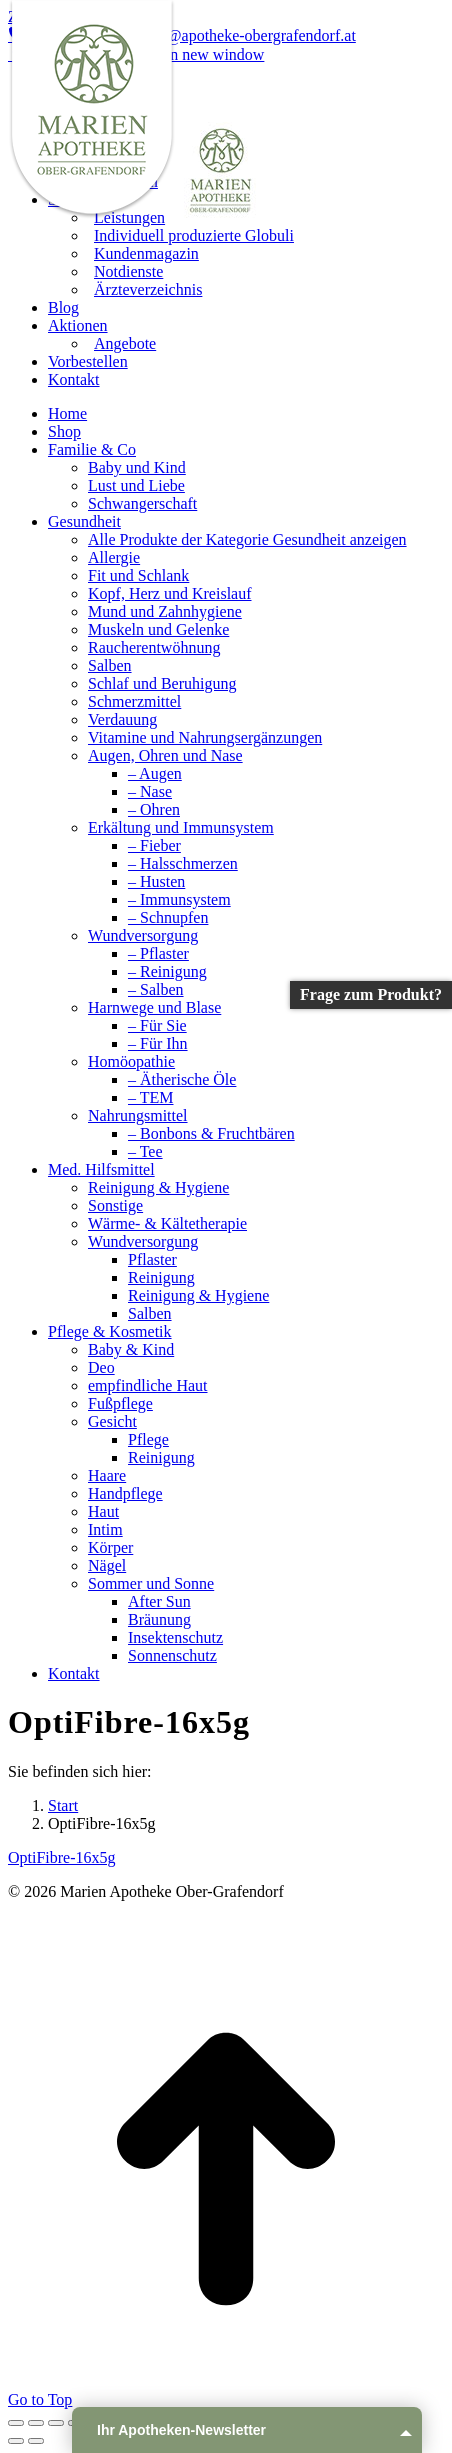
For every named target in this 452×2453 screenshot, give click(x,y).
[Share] (36, 2423)
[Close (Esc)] (16, 2423)
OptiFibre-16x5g (62, 1857)
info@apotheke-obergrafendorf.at (240, 35)
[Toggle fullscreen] (56, 2423)
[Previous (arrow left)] (16, 2441)
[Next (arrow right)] (36, 2441)
